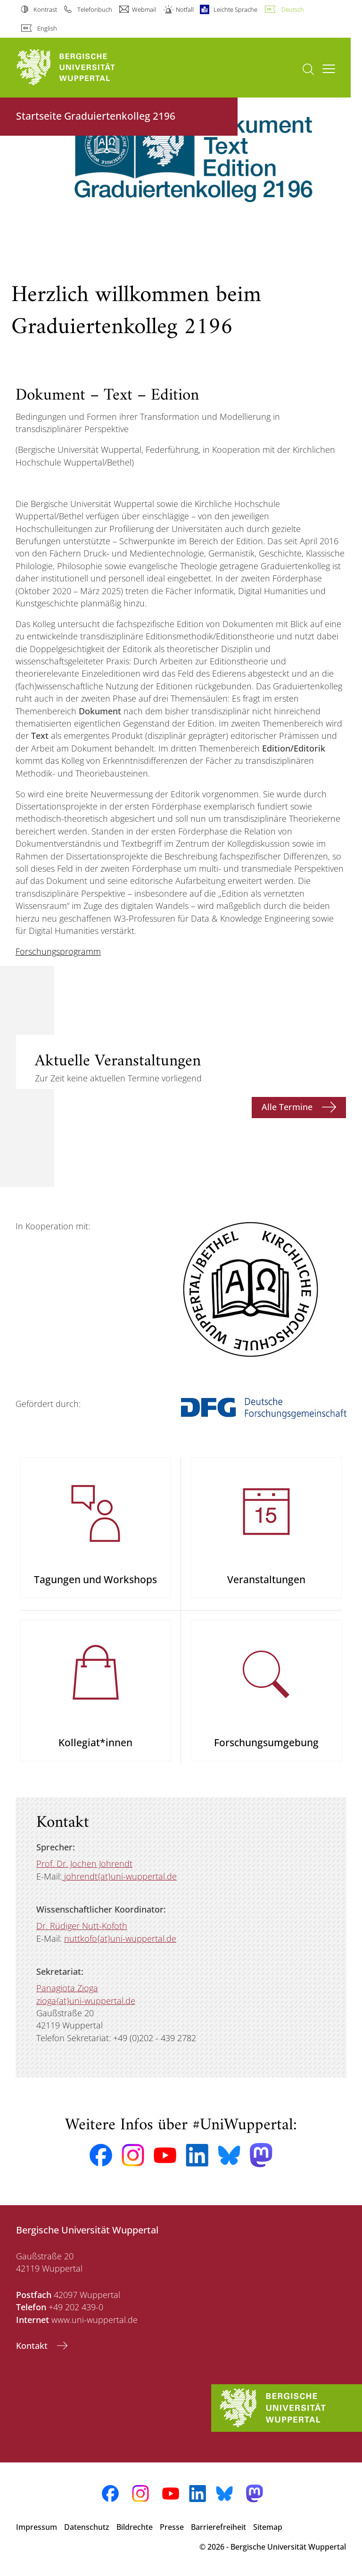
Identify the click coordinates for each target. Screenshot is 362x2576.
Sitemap (267, 2527)
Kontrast (45, 9)
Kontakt (33, 2345)
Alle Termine (288, 1106)
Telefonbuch (94, 9)
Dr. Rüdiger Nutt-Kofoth (81, 1925)
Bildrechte (134, 2527)
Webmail (144, 9)
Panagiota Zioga (67, 1988)
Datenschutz (86, 2527)
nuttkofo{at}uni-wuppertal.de (120, 1938)
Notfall (185, 9)
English (47, 28)
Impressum (36, 2527)
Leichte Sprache (235, 9)
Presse (172, 2527)
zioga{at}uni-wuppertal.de (85, 2000)
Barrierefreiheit (218, 2527)
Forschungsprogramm (58, 951)
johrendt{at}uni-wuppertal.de (119, 1876)
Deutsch (292, 9)
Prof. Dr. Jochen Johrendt (84, 1863)
